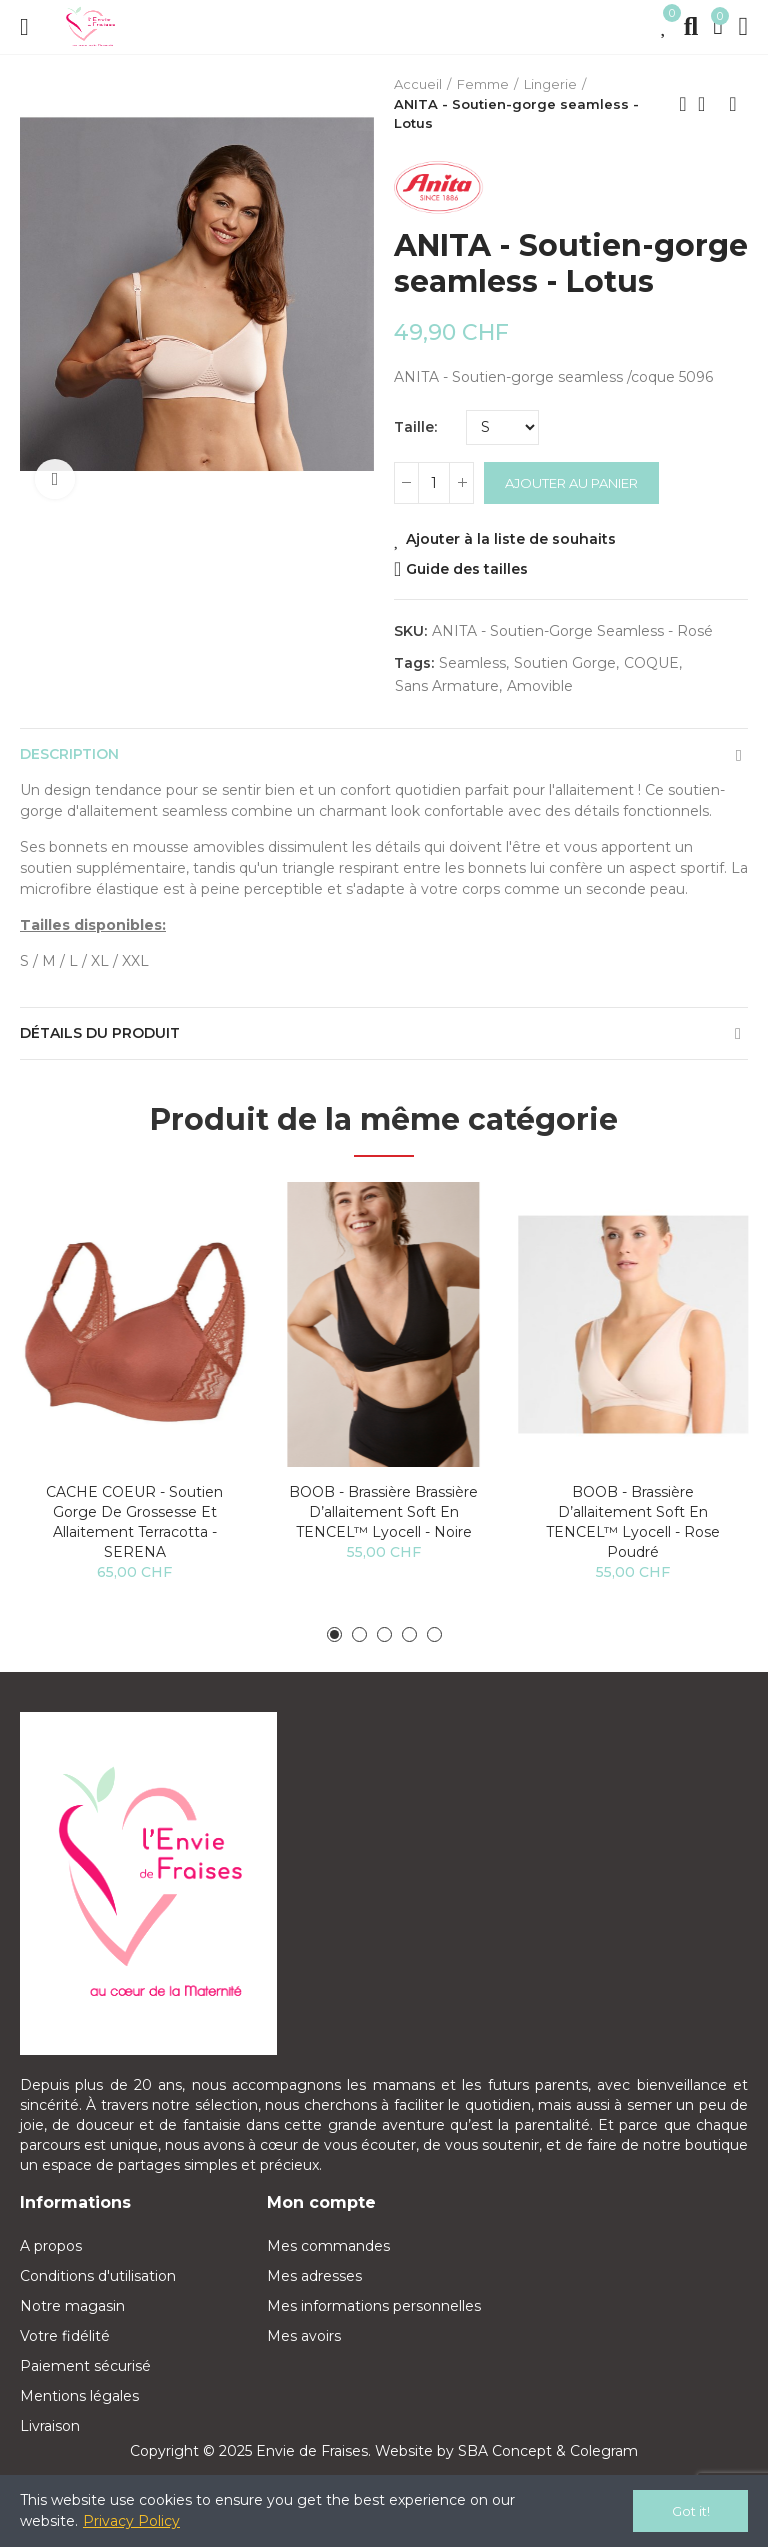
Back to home (708, 104)
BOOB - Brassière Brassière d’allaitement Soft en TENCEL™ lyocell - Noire (383, 1512)
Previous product (683, 104)
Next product (733, 104)
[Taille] (502, 427)
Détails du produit (100, 1033)
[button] (334, 1634)
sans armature (447, 686)
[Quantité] (434, 483)
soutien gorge (565, 663)
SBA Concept (505, 2451)
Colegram (604, 2451)
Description (69, 754)
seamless (472, 663)
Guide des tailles (467, 569)
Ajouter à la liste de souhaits (511, 539)
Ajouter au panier (571, 483)
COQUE (651, 663)
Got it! (691, 2511)
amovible (540, 686)
